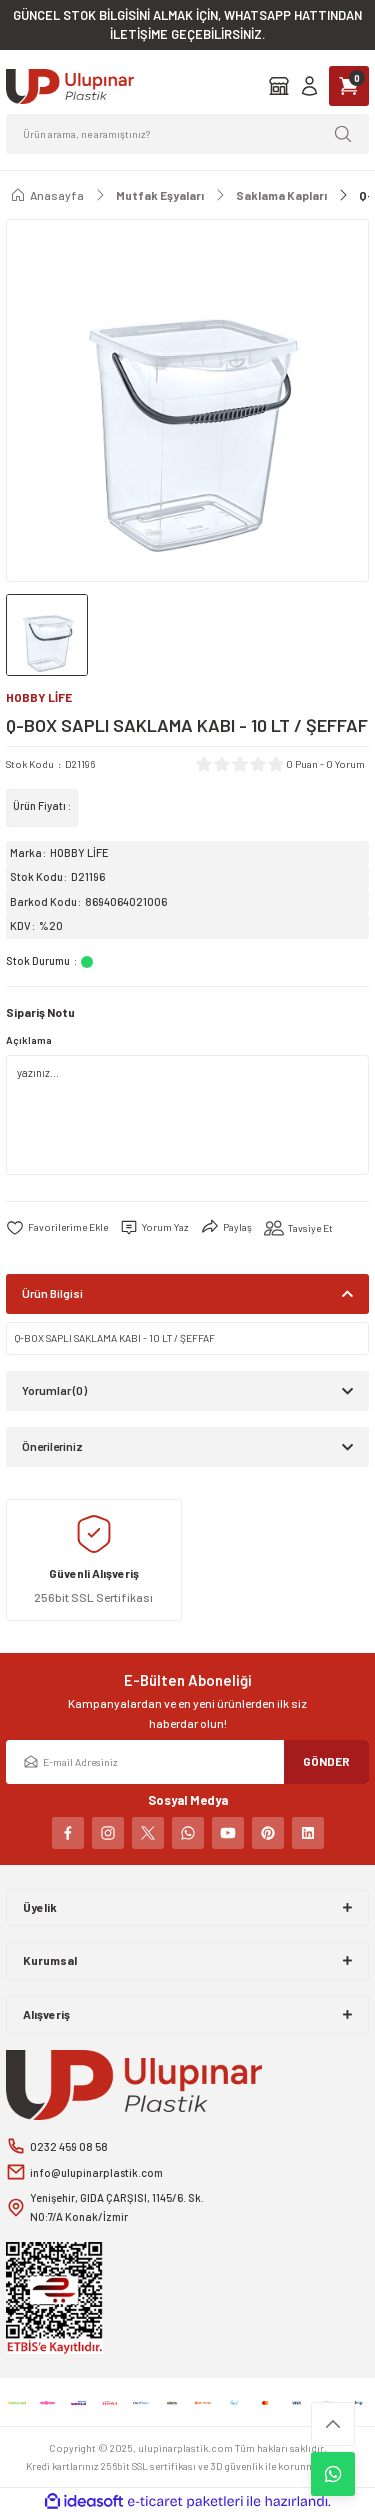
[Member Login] (309, 86)
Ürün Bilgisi (52, 1293)
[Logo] (70, 86)
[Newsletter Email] (187, 1762)
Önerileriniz (52, 1446)
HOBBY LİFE (79, 852)
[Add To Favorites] (57, 1227)
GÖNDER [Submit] (326, 1761)
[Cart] (349, 86)
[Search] (187, 134)
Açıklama (29, 1040)
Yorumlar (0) (54, 1390)
